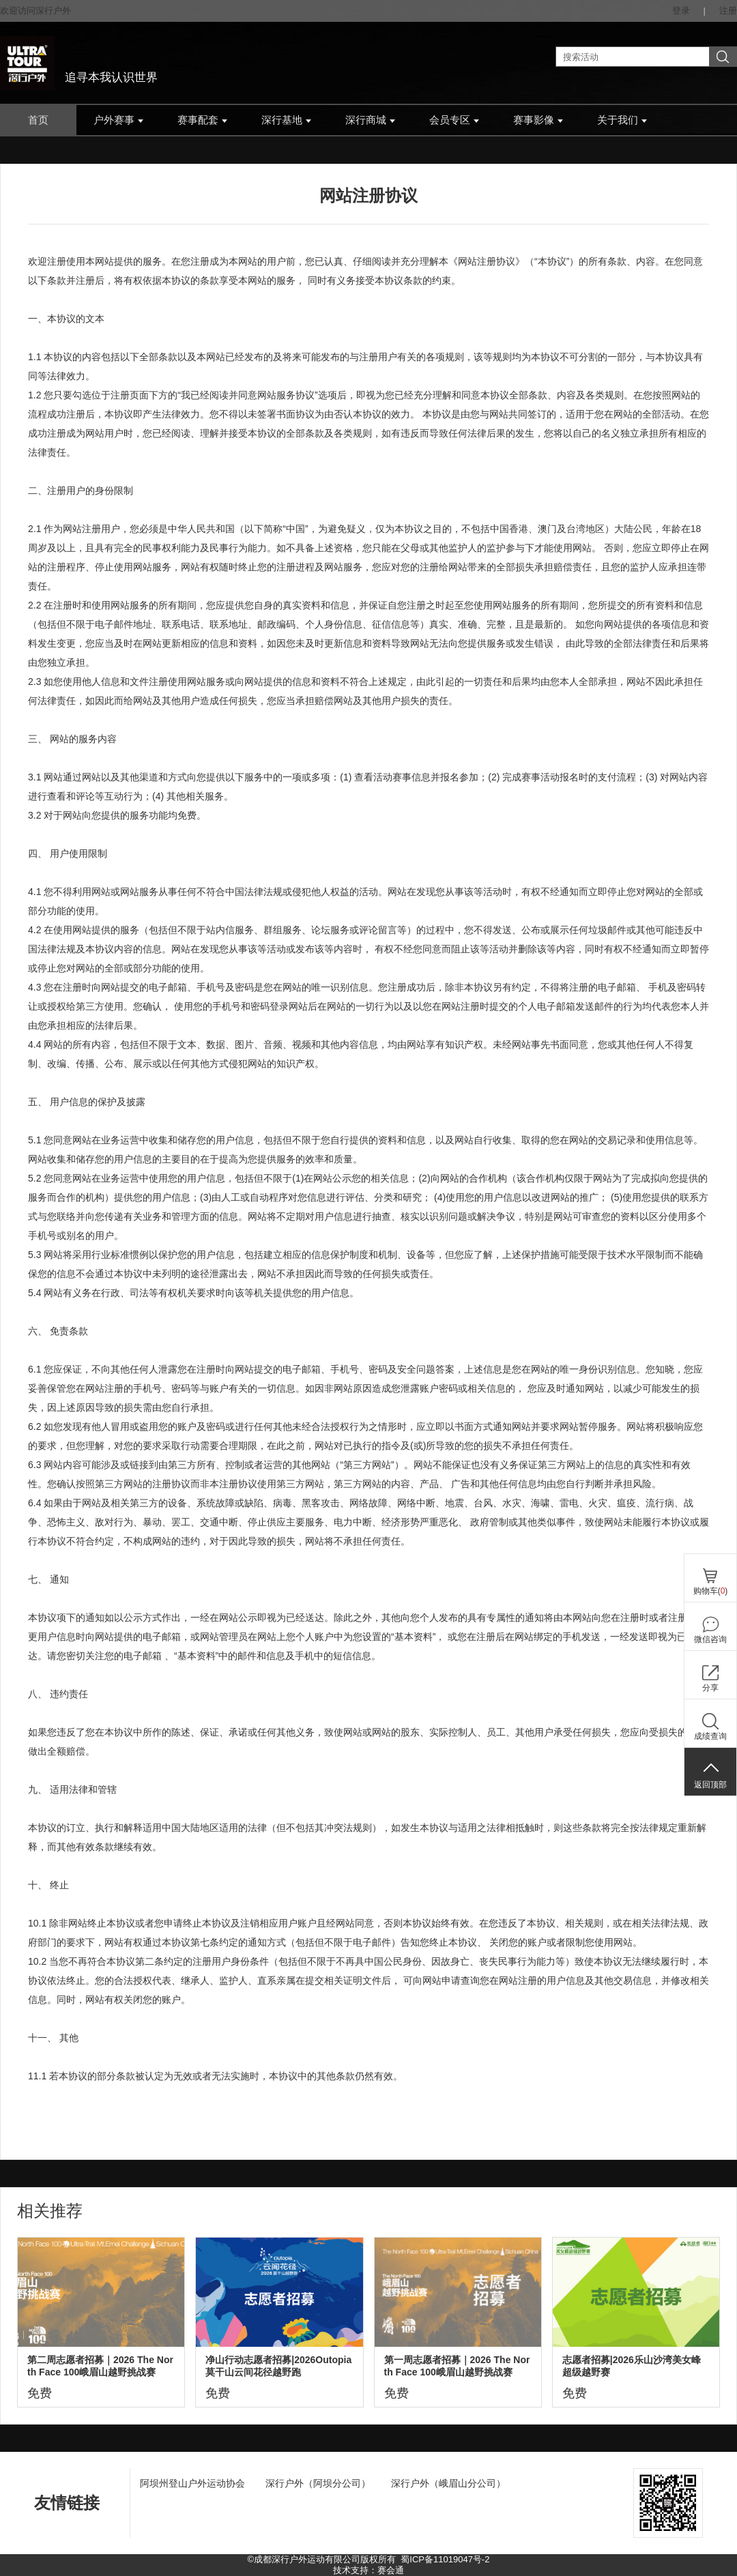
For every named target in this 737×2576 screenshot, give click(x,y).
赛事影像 (538, 120)
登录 (681, 10)
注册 (728, 10)
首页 (38, 120)
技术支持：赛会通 (368, 2570)
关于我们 (622, 120)
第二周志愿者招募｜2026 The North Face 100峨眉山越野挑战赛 (100, 2365)
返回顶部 (710, 1784)
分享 (710, 1688)
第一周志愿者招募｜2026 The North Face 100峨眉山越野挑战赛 (457, 2365)
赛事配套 (202, 120)
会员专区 (454, 120)
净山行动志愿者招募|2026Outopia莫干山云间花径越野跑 (278, 2365)
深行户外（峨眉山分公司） (448, 2483)
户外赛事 (118, 120)
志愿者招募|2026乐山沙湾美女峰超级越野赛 (631, 2365)
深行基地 (286, 120)
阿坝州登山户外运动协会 (192, 2483)
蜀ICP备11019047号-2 (445, 2559)
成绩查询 (710, 1736)
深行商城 (370, 120)
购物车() (710, 1591)
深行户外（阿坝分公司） (318, 2483)
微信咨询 (710, 1639)
